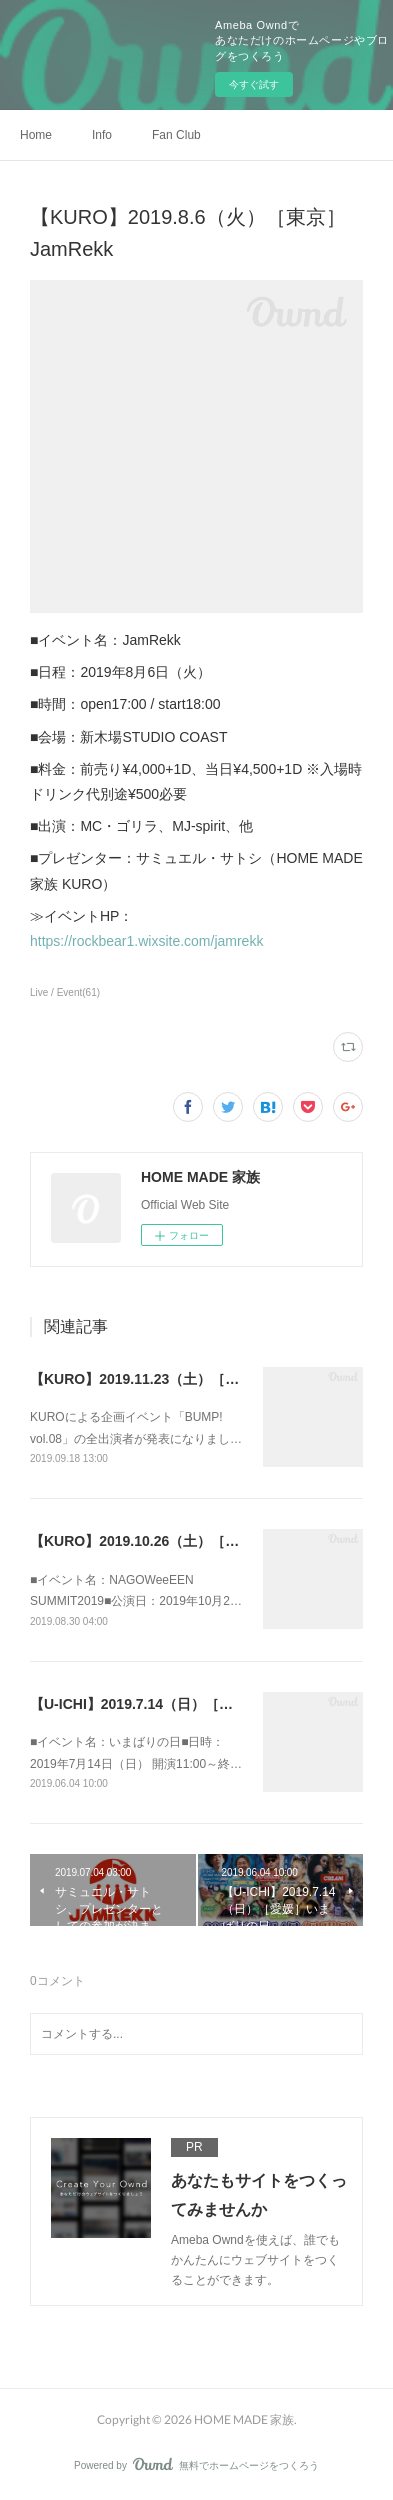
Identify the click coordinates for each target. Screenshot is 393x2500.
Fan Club (176, 135)
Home (36, 135)
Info (102, 135)
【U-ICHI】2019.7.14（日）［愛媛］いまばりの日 (187, 1704)
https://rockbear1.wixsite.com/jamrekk (146, 941)
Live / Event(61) (65, 992)
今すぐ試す (254, 84)
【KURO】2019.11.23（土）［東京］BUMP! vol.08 (193, 1379)
